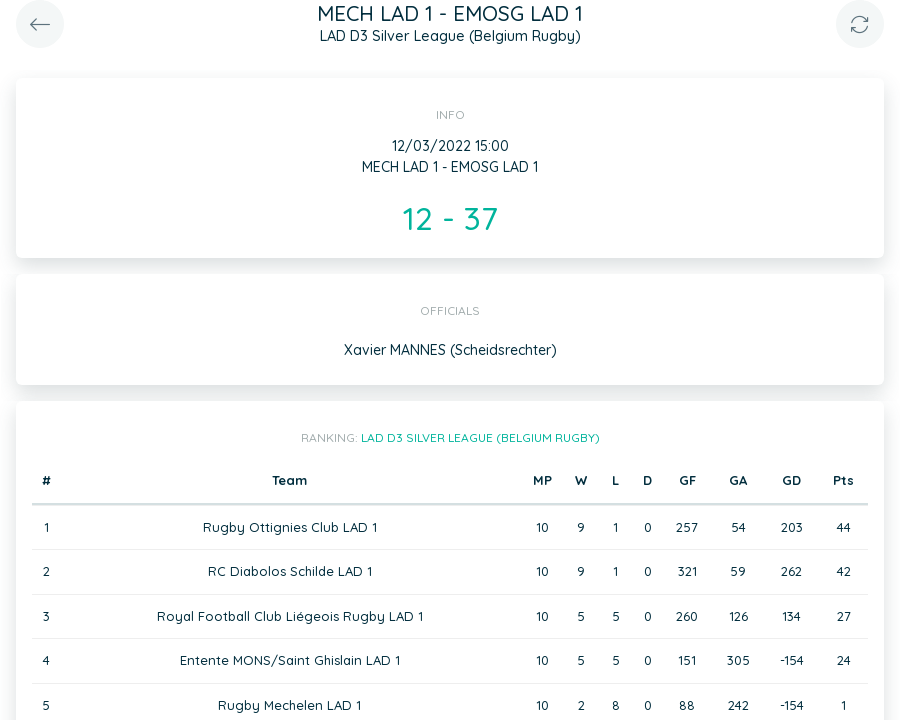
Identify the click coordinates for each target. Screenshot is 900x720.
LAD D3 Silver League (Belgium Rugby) (480, 437)
